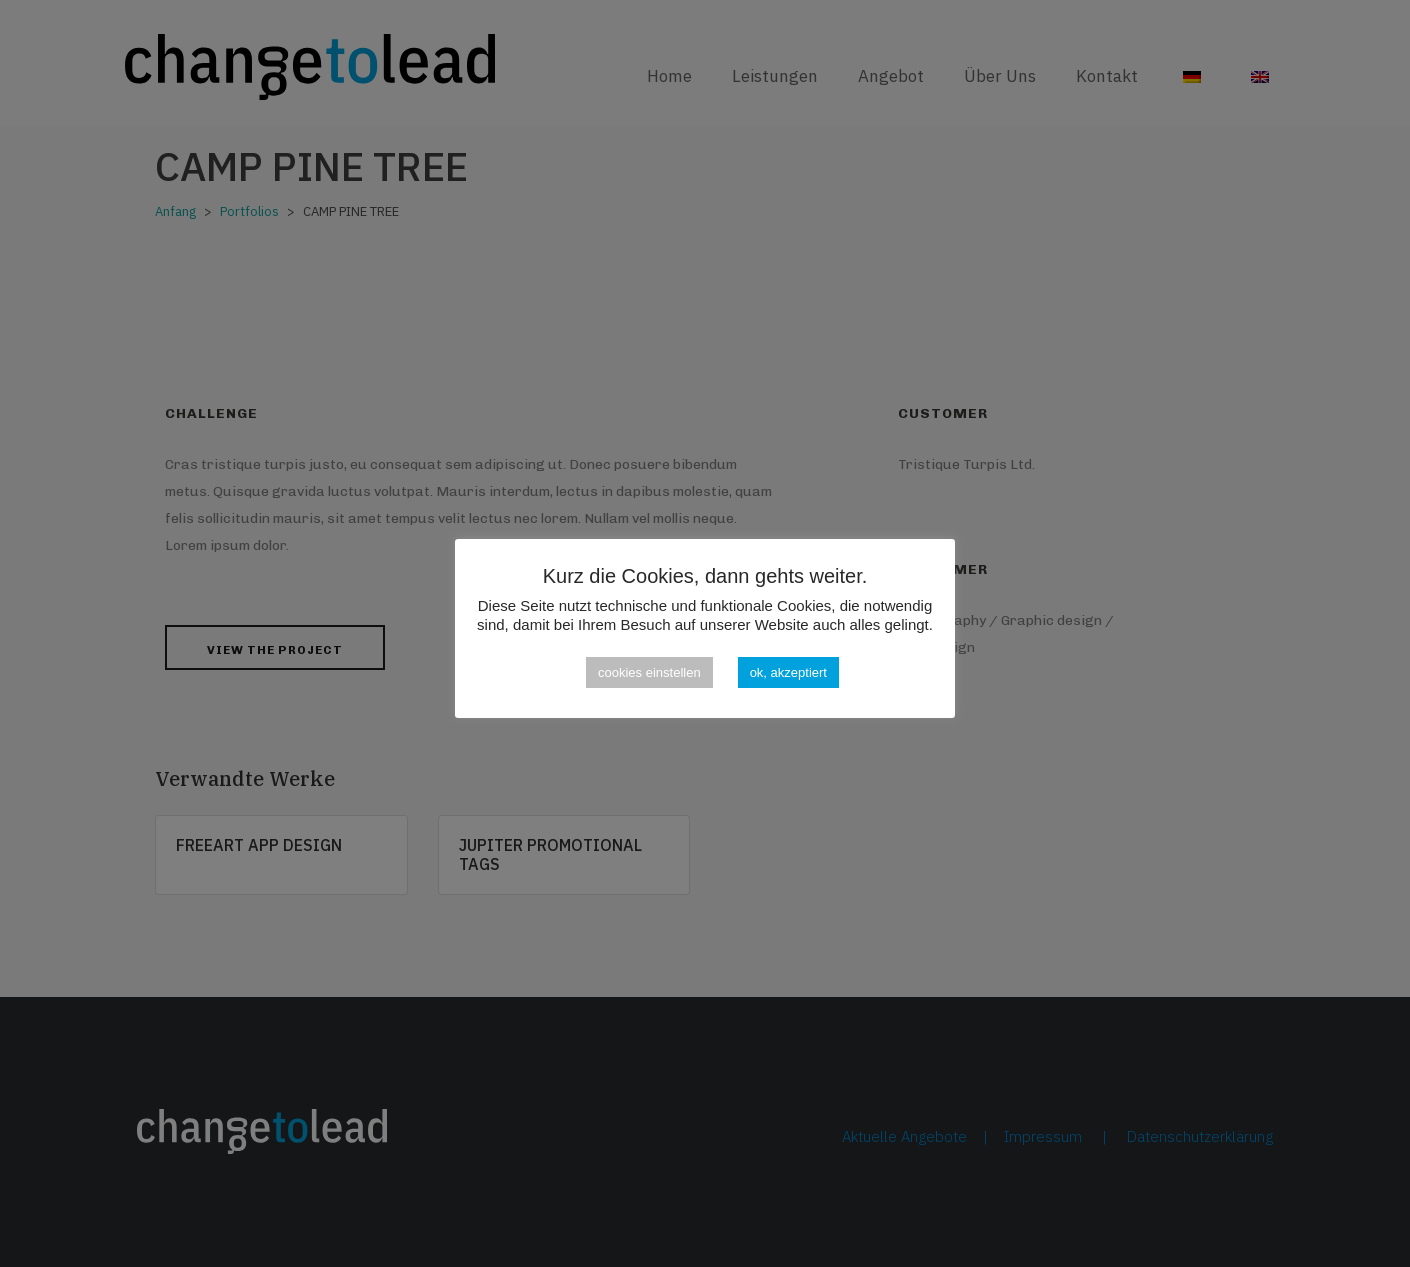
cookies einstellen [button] (649, 672)
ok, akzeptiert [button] (788, 672)
